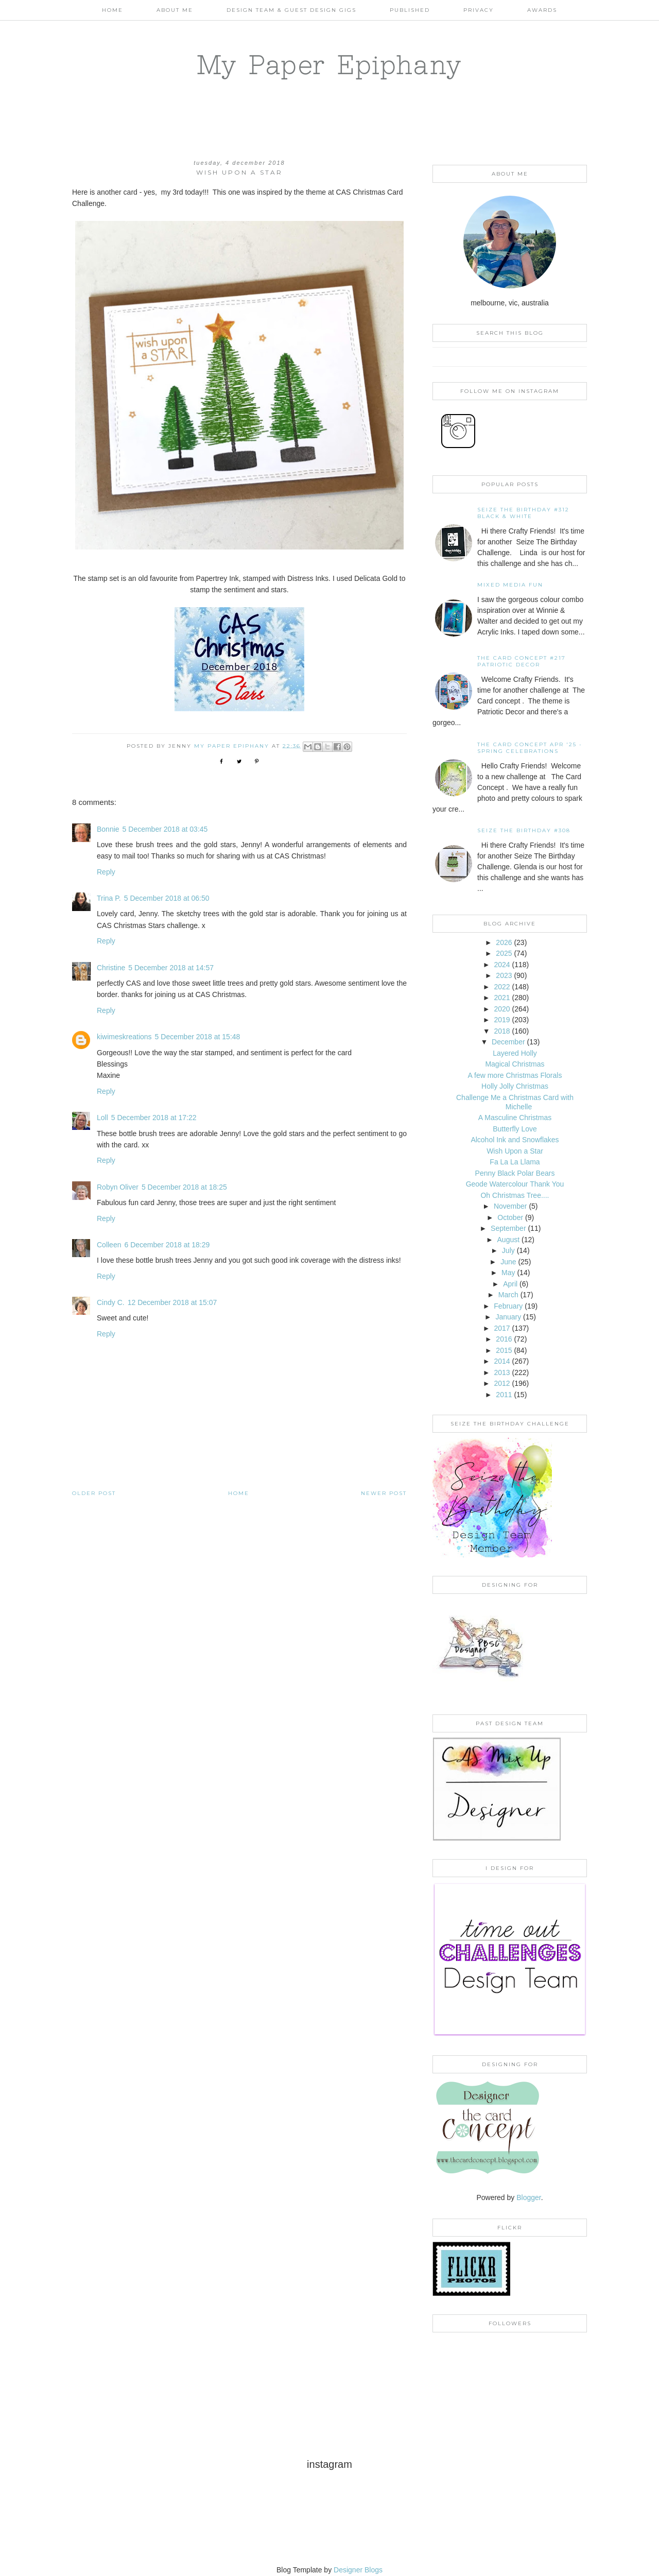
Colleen (109, 1245)
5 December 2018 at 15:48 (197, 1037)
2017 (502, 1328)
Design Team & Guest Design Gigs (291, 10)
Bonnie (108, 829)
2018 (502, 1031)
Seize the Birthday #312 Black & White (523, 513)
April (510, 1284)
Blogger (528, 2197)
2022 (502, 987)
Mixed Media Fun (510, 584)
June (508, 1262)
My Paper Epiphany (330, 64)
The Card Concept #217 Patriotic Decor (521, 661)
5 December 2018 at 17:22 (154, 1117)
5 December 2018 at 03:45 (165, 829)
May (508, 1272)
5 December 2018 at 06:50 (167, 898)
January (508, 1317)
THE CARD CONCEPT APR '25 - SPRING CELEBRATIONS (529, 747)
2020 (502, 1009)
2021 (502, 997)
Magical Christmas (514, 1064)
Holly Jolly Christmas (514, 1086)
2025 (504, 953)
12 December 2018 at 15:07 (172, 1302)
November (510, 1206)
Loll (102, 1117)
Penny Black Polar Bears (515, 1173)
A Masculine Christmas (514, 1117)
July (508, 1250)
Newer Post (384, 1493)
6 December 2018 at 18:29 (167, 1245)
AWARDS (542, 10)
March (508, 1295)
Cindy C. (111, 1302)
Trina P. (109, 898)
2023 (504, 975)
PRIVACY (478, 10)
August (508, 1239)
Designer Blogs (358, 2570)
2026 (504, 942)
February (508, 1306)
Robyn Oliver (117, 1187)
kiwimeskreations (124, 1037)
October (510, 1217)
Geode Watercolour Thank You (515, 1184)
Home (112, 10)
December (508, 1042)
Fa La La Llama (515, 1162)
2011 (504, 1394)
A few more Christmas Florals (515, 1075)
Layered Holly (515, 1053)
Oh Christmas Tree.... (514, 1195)
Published (410, 10)
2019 (502, 1020)
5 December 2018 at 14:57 (171, 968)
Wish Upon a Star (515, 1151)
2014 (502, 1361)
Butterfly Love (515, 1129)
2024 (502, 964)
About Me (175, 10)
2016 (504, 1339)
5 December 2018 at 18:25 (184, 1187)
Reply (106, 872)
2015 (504, 1350)
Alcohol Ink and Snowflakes (515, 1140)
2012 (502, 1383)
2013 (502, 1372)
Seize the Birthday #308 (523, 830)
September (508, 1228)
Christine (111, 968)
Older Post (94, 1493)
